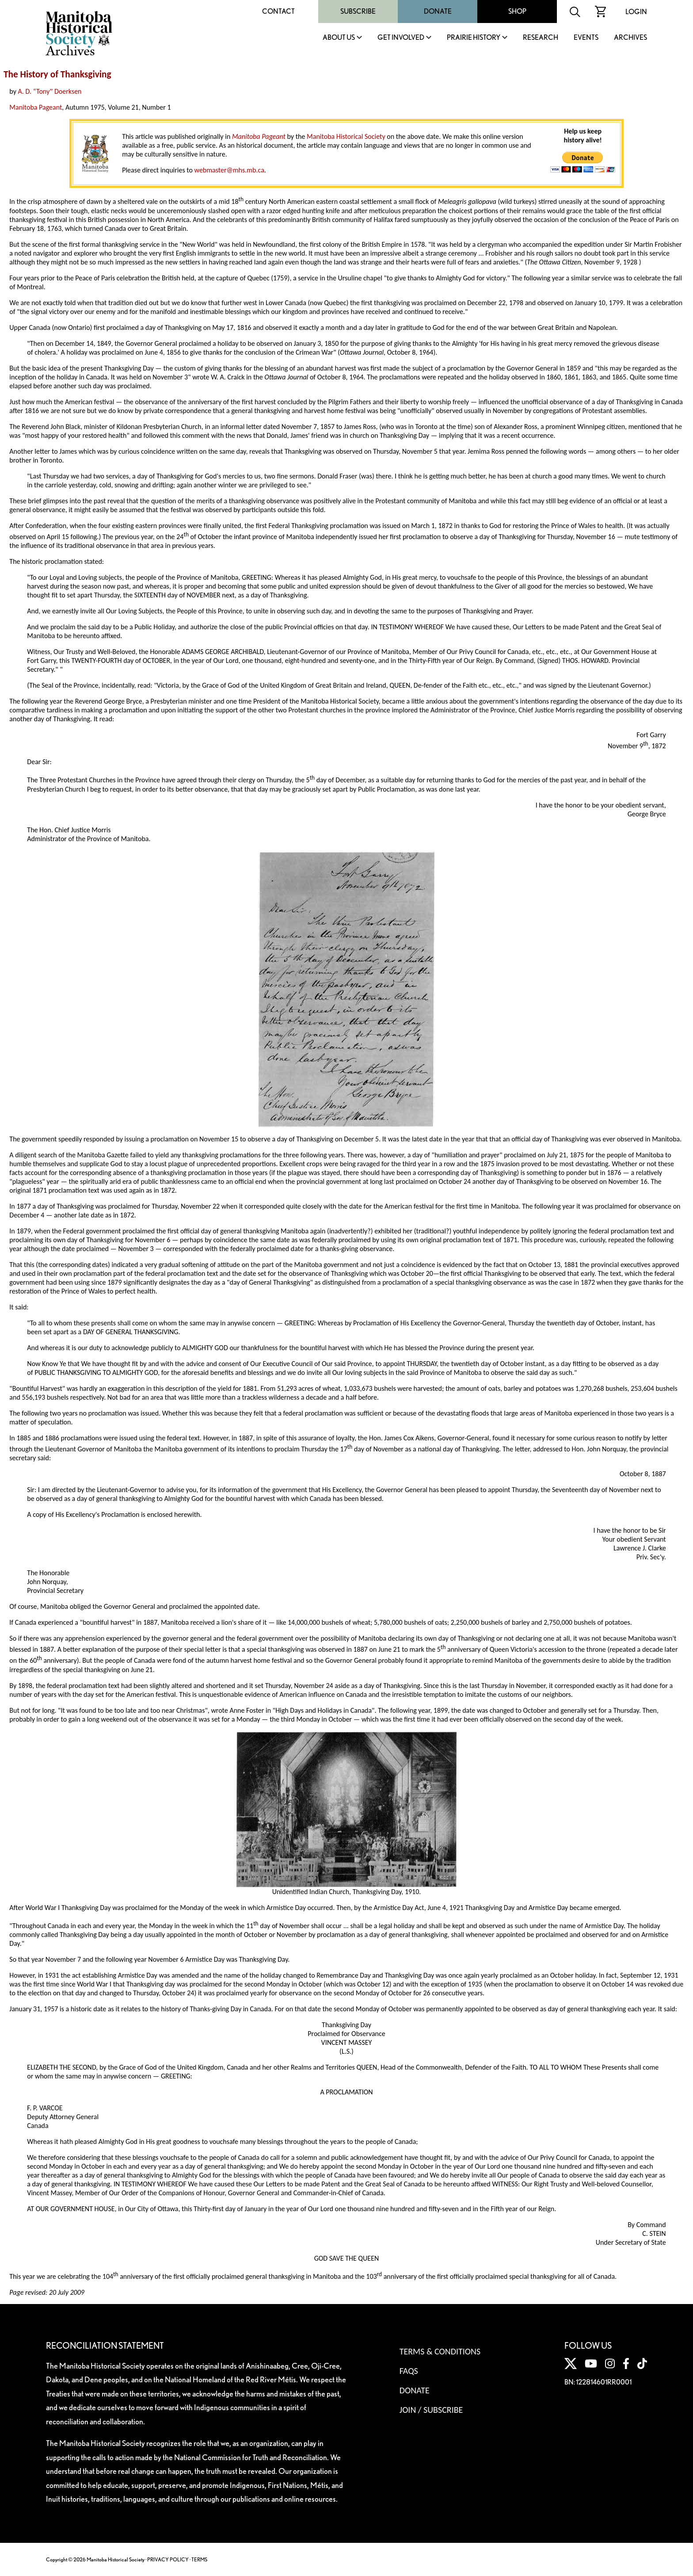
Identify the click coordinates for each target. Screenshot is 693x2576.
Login (636, 12)
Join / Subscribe (431, 2409)
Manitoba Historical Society (346, 136)
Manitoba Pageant (35, 107)
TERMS (199, 2559)
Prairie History (473, 38)
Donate (438, 11)
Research (540, 38)
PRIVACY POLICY (168, 2559)
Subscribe (358, 11)
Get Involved (400, 38)
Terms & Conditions (440, 2351)
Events (586, 38)
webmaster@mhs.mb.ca (229, 170)
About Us (339, 38)
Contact (278, 11)
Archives (630, 38)
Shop (517, 11)
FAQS (409, 2370)
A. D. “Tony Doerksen (50, 91)
